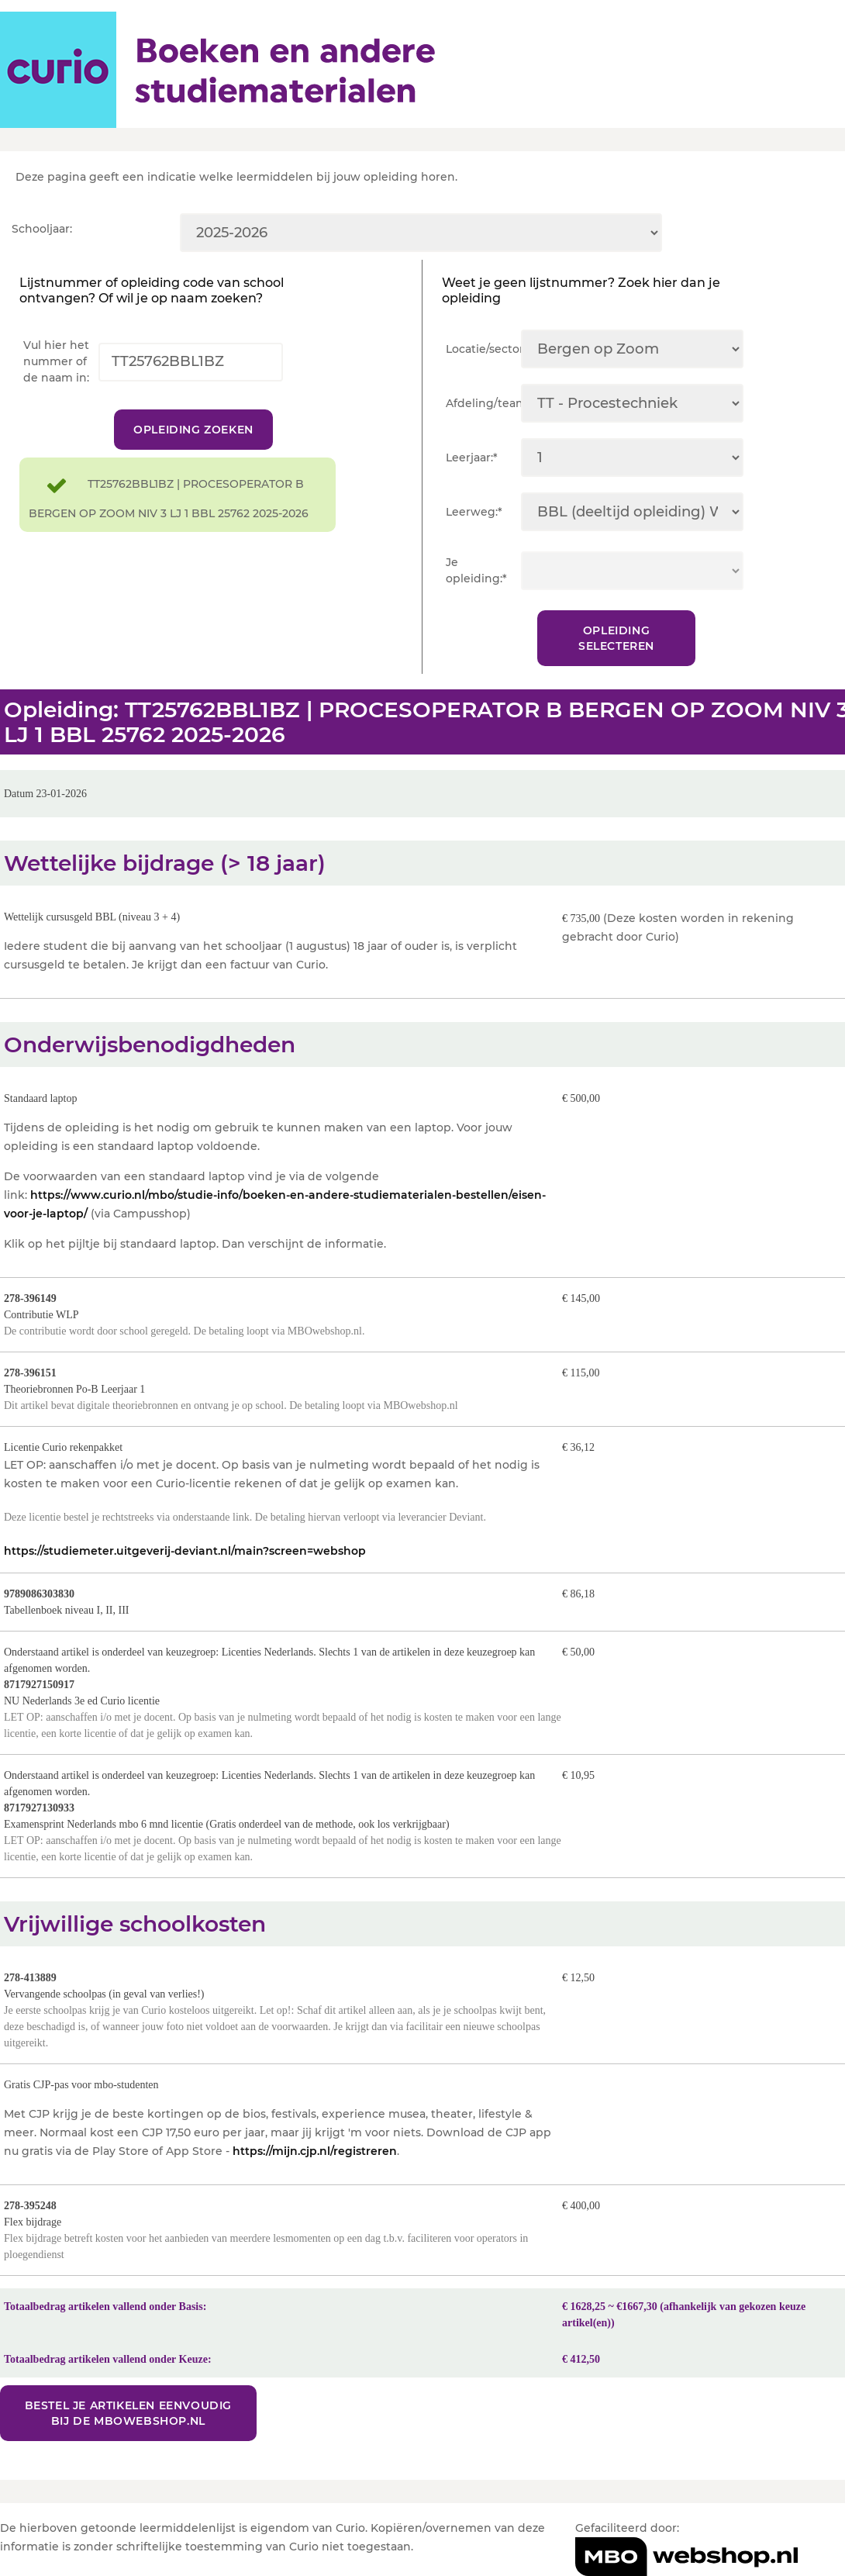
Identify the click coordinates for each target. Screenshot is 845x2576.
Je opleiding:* (476, 570)
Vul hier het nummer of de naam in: (56, 361)
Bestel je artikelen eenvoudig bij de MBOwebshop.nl (128, 2413)
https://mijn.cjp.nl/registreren (315, 2151)
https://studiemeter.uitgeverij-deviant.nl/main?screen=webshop (185, 1551)
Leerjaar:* (472, 457)
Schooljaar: (42, 229)
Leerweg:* (474, 512)
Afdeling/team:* (483, 403)
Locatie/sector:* (483, 349)
